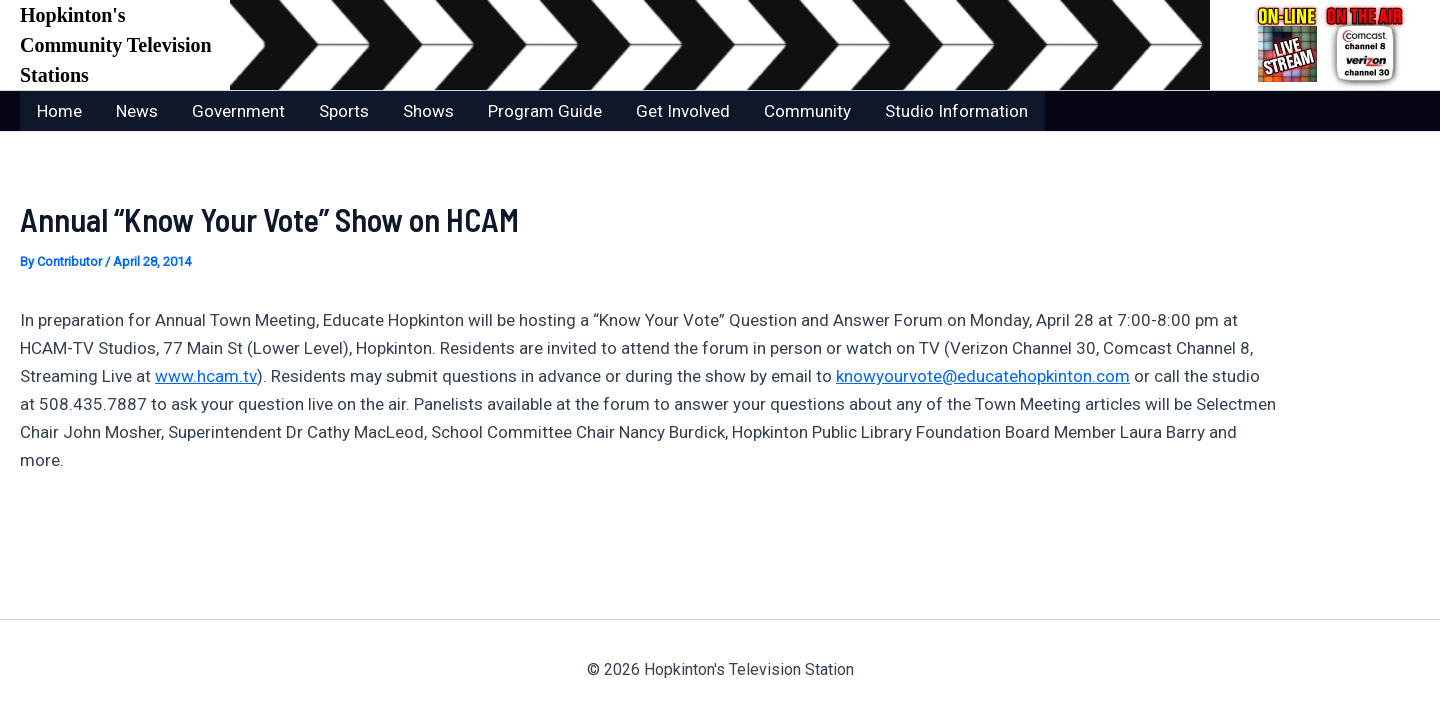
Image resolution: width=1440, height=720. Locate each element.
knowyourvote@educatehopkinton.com (983, 376)
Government (238, 111)
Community (807, 111)
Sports (344, 111)
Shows (428, 111)
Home (59, 111)
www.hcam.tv (206, 376)
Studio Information (956, 111)
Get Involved (683, 111)
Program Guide (545, 111)
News (137, 111)
